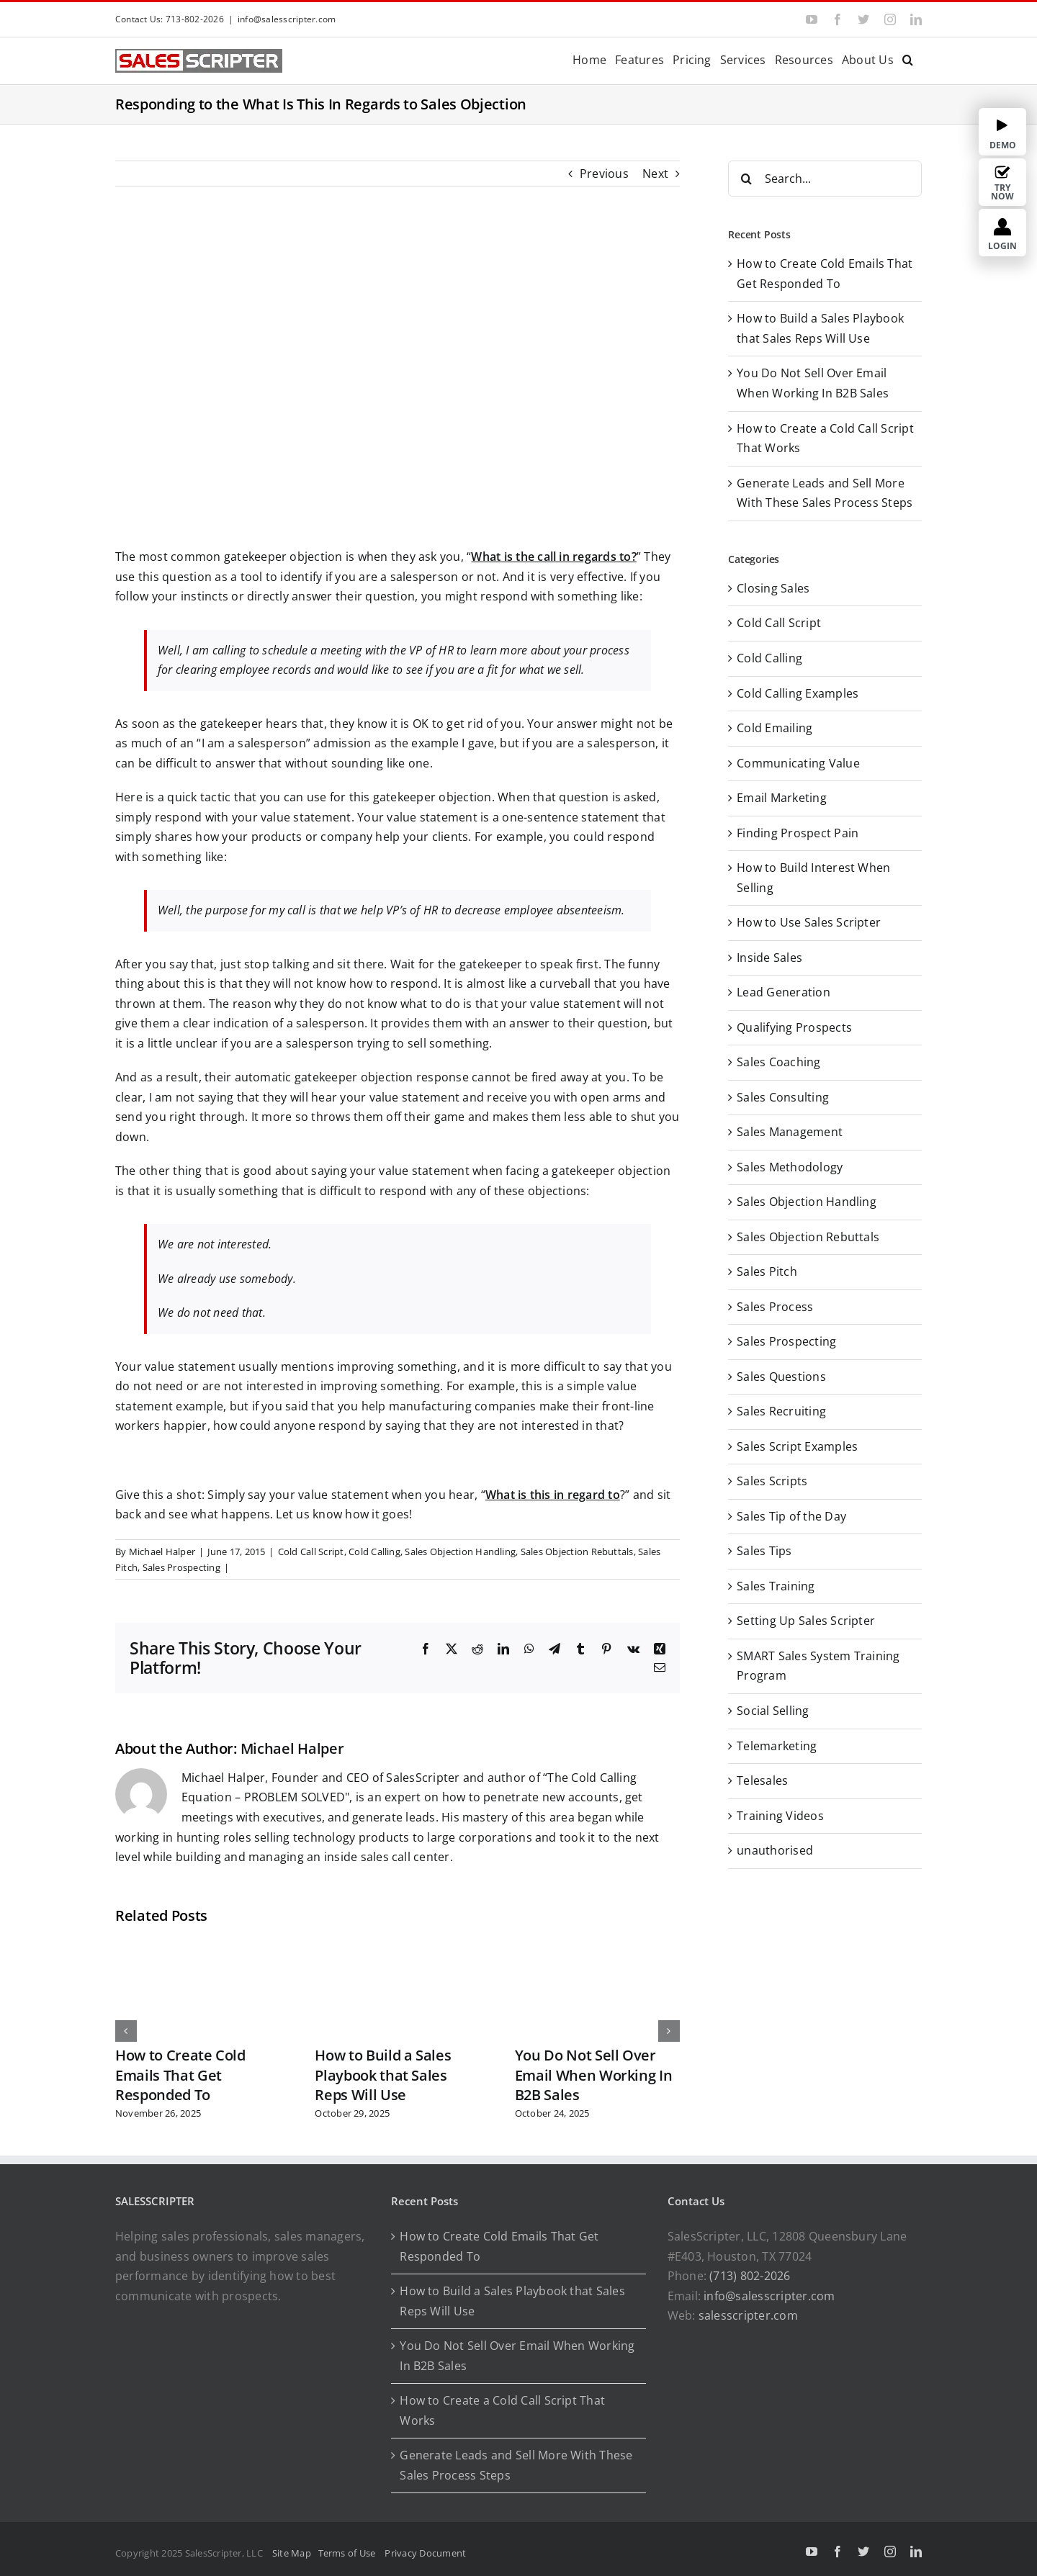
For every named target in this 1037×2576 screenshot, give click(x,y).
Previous (604, 173)
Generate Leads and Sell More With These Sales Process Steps (516, 2465)
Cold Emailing (774, 728)
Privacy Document (425, 2552)
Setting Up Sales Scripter (806, 1621)
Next (655, 173)
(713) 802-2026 (749, 2276)
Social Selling (773, 1711)
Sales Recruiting (781, 1411)
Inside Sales (769, 957)
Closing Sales (773, 588)
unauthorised (775, 1850)
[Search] (746, 179)
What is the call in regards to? (553, 556)
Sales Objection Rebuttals (577, 1551)
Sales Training (775, 1586)
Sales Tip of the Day (791, 1516)
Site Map (291, 2552)
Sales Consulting (783, 1097)
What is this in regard (545, 1495)
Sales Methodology (790, 1167)
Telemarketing (777, 1746)
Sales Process (775, 1307)
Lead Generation (783, 992)
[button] (907, 58)
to (612, 1495)
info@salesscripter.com (287, 19)
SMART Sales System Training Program (818, 1666)
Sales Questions (781, 1376)
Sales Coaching (778, 1062)
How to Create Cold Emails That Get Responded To (180, 2074)
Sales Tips (764, 1551)
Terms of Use (349, 2552)
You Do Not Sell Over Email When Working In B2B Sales (594, 2074)
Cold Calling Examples (797, 693)
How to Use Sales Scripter (809, 922)
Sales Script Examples (797, 1446)
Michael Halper (162, 1551)
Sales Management (790, 1132)
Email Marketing (782, 798)
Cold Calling (374, 1551)
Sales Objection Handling (460, 1551)
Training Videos (780, 1816)
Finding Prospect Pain (797, 833)
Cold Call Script (311, 1551)
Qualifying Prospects (794, 1027)
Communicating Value (798, 763)
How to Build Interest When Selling (813, 878)
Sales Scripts (772, 1481)
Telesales (762, 1780)
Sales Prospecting (181, 1567)
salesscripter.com (748, 2315)
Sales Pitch (767, 1271)
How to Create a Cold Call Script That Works (502, 2410)
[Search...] (825, 179)
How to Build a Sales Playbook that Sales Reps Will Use (383, 2074)
